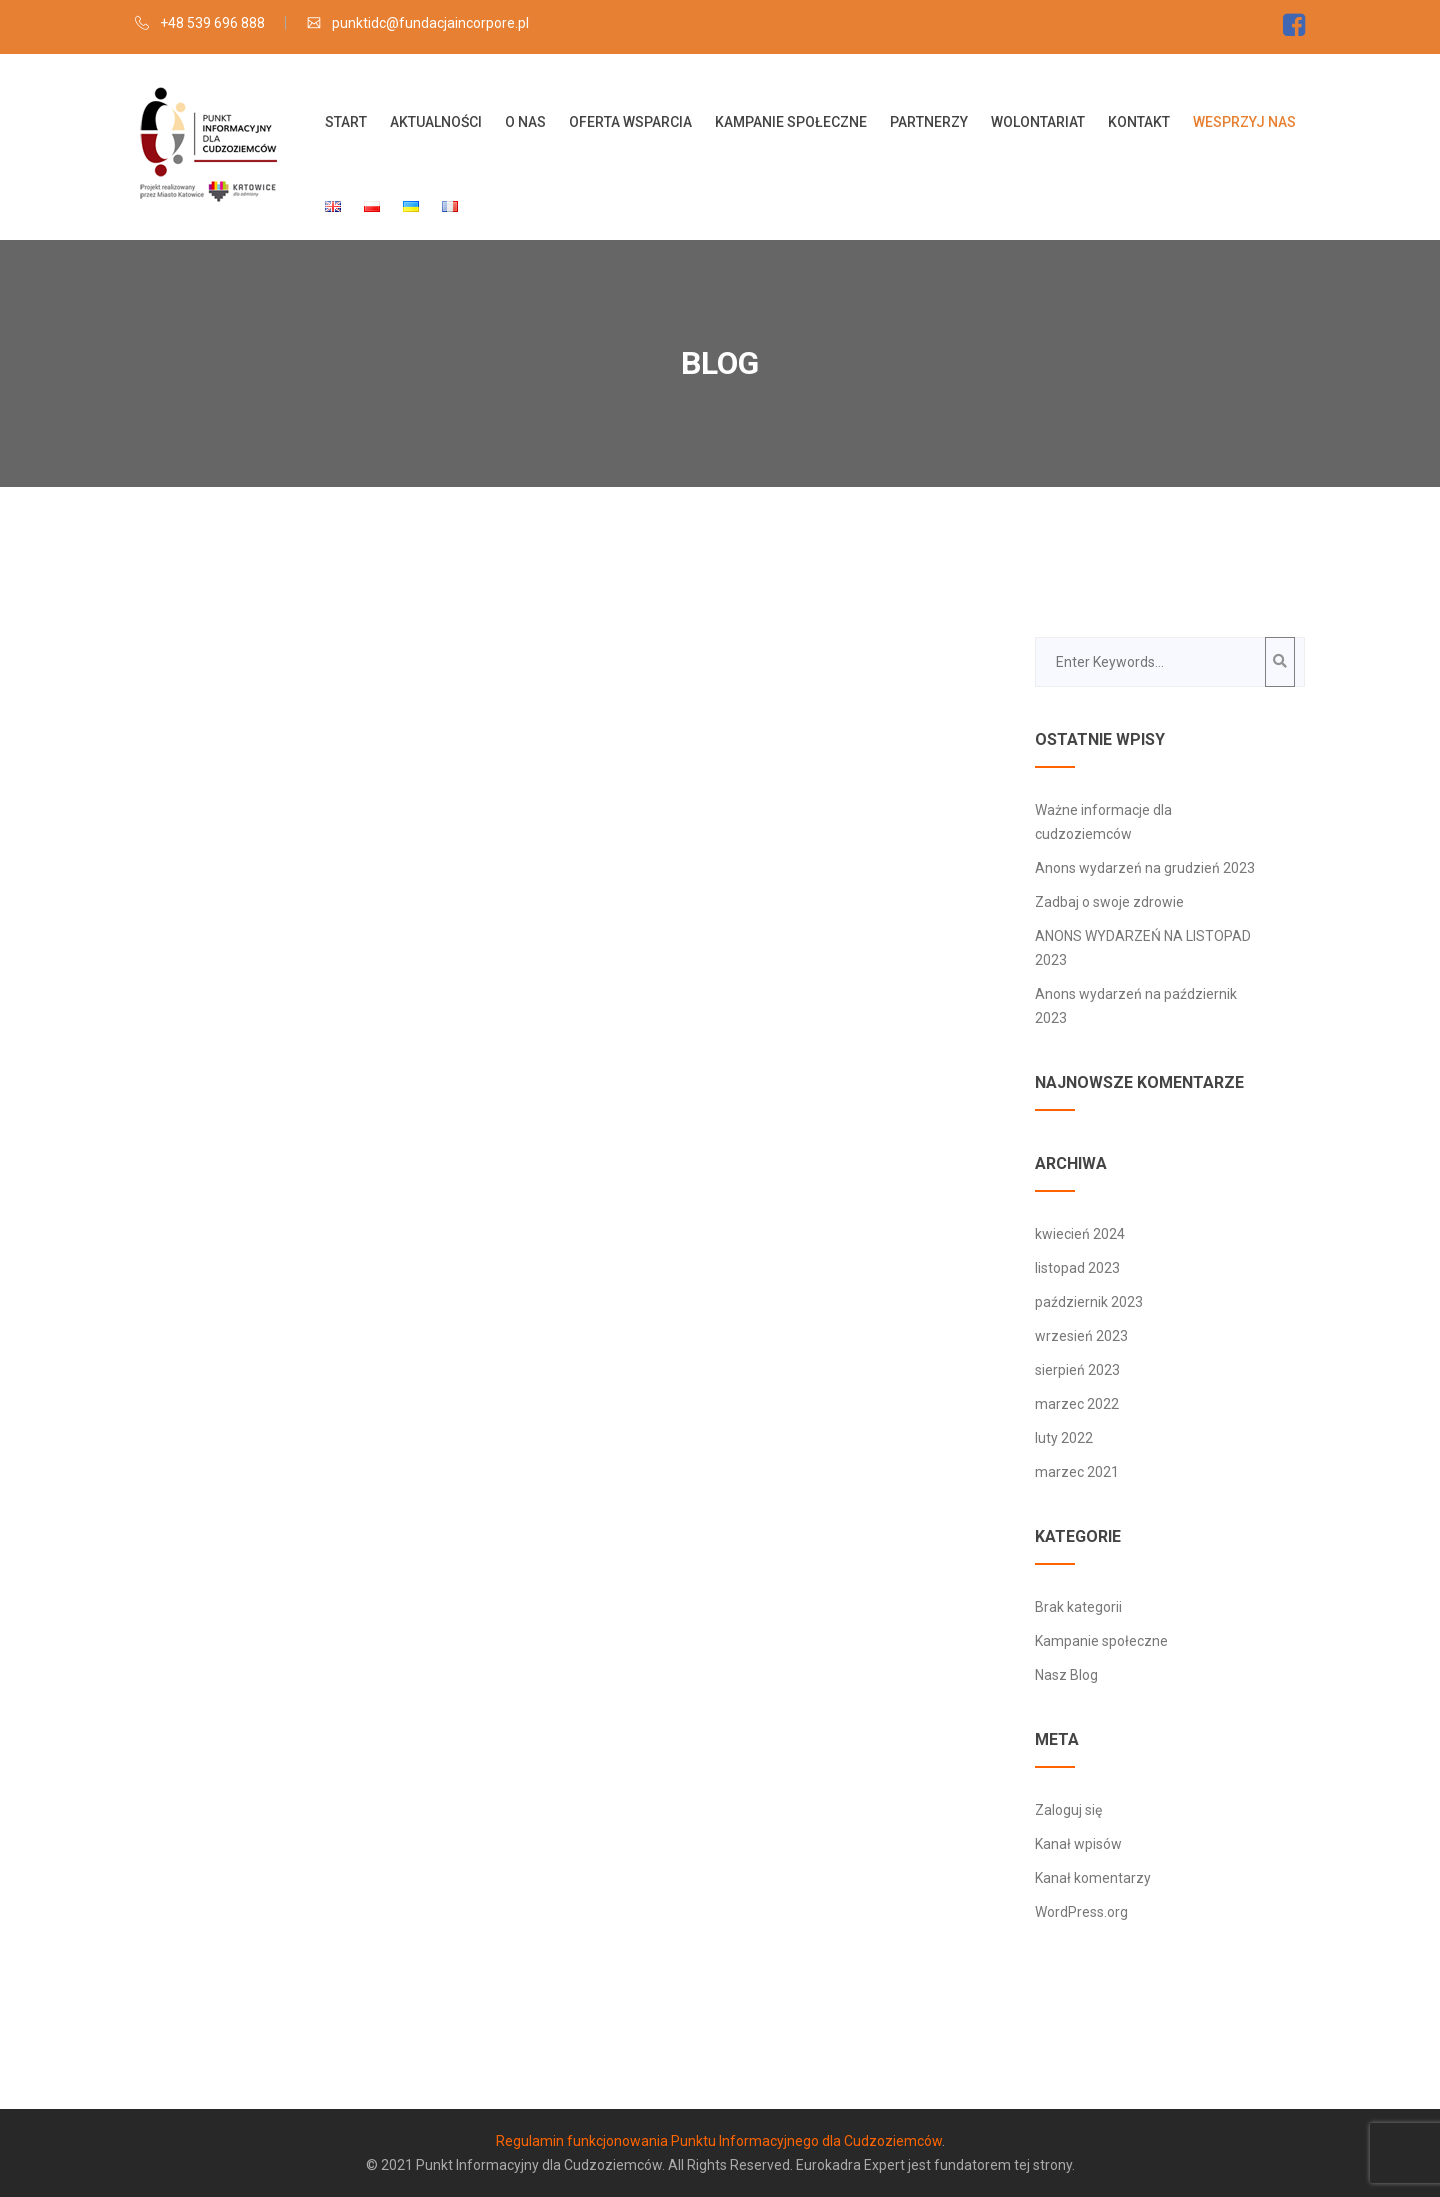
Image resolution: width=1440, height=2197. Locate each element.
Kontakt (1139, 122)
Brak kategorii (1078, 1607)
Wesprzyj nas (1244, 122)
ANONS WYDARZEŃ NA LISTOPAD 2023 (1143, 948)
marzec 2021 (1077, 1472)
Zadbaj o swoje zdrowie (1109, 902)
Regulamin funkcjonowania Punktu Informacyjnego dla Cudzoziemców (719, 2141)
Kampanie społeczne (791, 122)
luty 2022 (1064, 1438)
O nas (525, 122)
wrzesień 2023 (1081, 1336)
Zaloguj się (1068, 1810)
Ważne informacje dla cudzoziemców (1103, 822)
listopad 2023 (1077, 1268)
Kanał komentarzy (1093, 1878)
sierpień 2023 (1077, 1370)
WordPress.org (1081, 1912)
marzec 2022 (1077, 1404)
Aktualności (436, 122)
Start (346, 122)
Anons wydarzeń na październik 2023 (1136, 1006)
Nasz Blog (1066, 1675)
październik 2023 (1089, 1302)
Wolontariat (1038, 122)
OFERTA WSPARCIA (630, 122)
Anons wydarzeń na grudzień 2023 (1146, 868)
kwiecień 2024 (1080, 1234)
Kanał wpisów (1078, 1844)
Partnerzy (929, 122)
